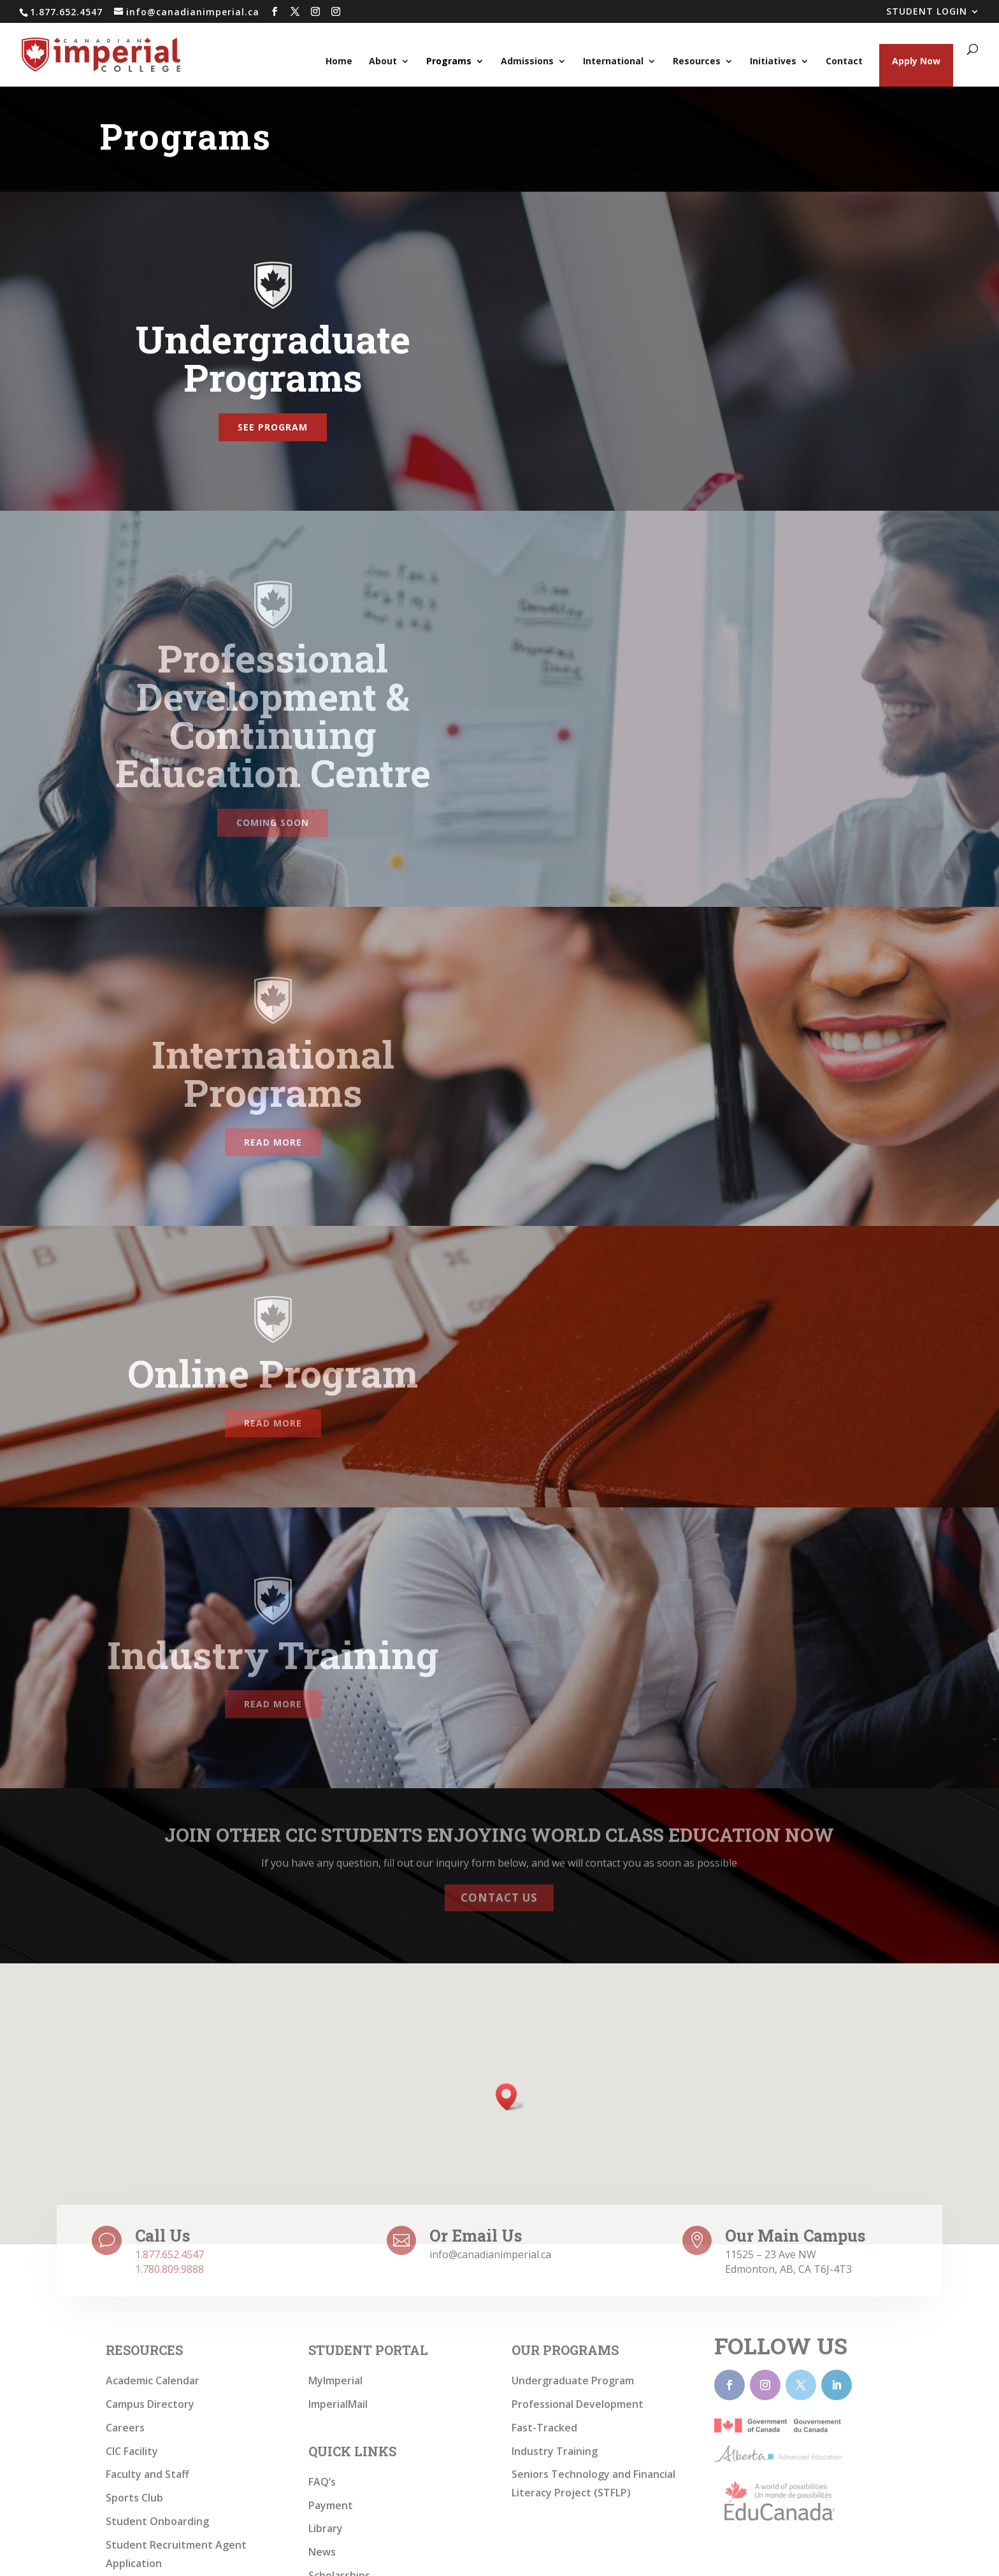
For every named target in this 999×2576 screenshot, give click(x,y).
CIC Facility (132, 2451)
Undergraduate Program (573, 2380)
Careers (125, 2428)
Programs (448, 62)
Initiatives (773, 62)
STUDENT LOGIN (926, 12)
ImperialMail (338, 2404)
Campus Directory (150, 2404)
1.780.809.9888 (169, 2269)
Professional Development (577, 2404)
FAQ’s (322, 2482)
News (322, 2552)
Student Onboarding (157, 2521)
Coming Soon (272, 822)
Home (339, 62)
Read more (273, 1142)
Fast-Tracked (544, 2428)
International (613, 62)
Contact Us (499, 1889)
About (383, 62)
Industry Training (555, 2451)
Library (325, 2528)
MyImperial (335, 2380)
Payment (330, 2505)
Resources (697, 62)
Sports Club (134, 2498)
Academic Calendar (152, 2380)
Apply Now (916, 61)
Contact (844, 62)
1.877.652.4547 (169, 2254)
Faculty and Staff (147, 2474)
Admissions (527, 62)
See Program (273, 427)
